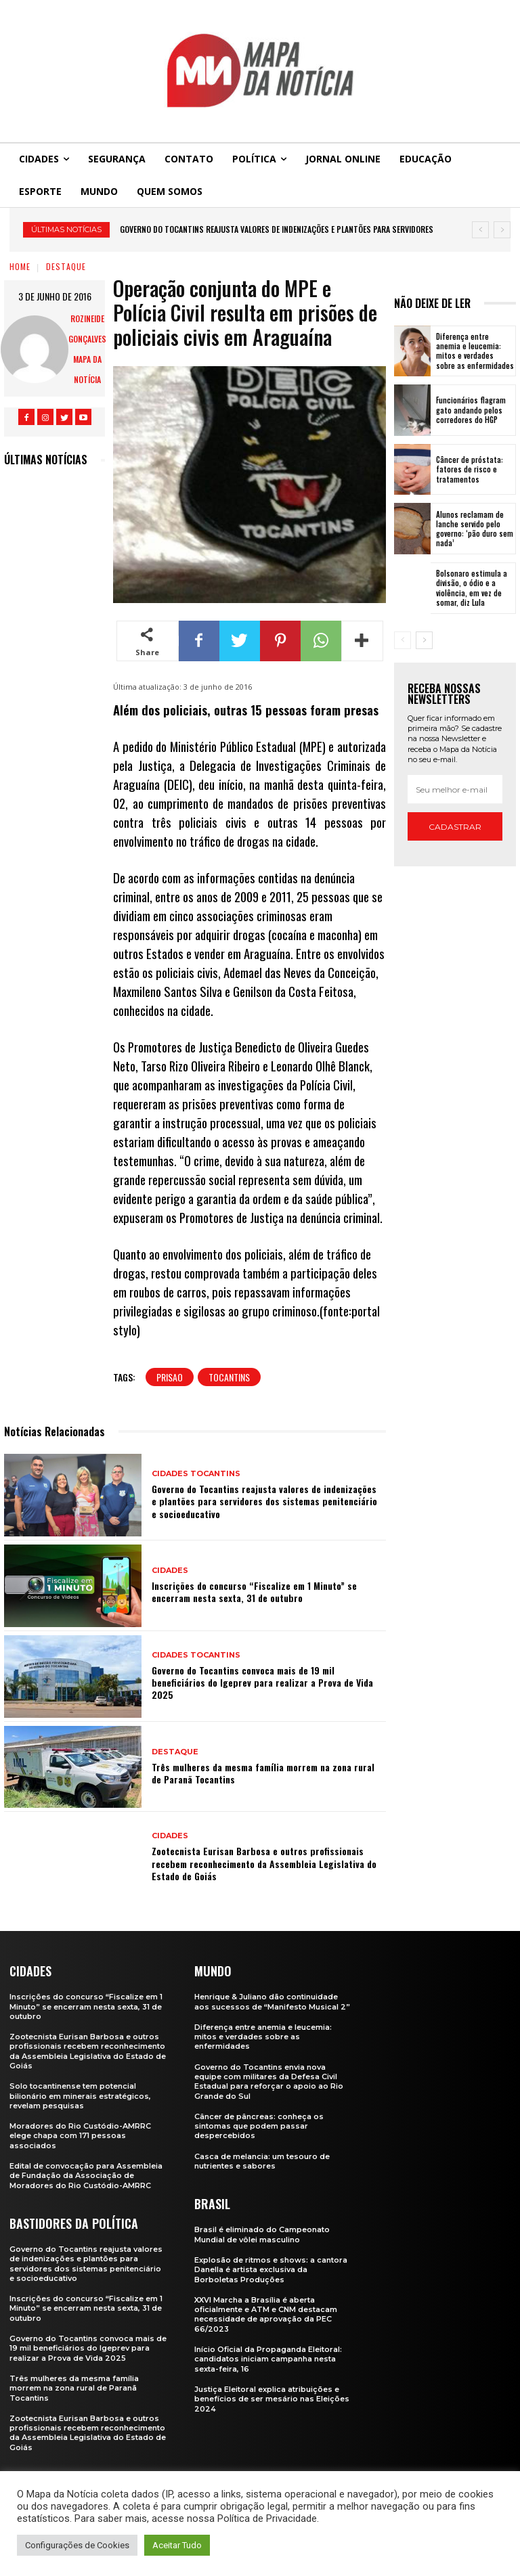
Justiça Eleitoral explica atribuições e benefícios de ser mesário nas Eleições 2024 (271, 2399)
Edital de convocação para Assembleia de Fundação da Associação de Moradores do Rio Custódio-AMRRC (85, 2175)
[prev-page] (402, 640)
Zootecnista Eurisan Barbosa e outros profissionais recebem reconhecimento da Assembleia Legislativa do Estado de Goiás (264, 1863)
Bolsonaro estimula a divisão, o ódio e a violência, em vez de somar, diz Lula (471, 588)
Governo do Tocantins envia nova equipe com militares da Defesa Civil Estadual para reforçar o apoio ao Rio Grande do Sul (268, 2081)
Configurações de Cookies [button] (77, 2545)
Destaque (66, 266)
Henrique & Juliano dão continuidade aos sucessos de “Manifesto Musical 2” (272, 2001)
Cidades (170, 1570)
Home (19, 266)
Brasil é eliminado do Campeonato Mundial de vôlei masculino (262, 2234)
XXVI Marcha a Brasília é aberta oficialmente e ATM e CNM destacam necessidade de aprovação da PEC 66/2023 (265, 2314)
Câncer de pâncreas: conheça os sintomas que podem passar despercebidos (259, 2126)
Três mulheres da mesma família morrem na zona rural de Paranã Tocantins (263, 1773)
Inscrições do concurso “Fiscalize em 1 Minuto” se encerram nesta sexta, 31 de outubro (254, 1591)
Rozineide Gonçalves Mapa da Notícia (87, 349)
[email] (455, 789)
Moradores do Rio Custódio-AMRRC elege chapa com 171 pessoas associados (80, 2135)
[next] (502, 229)
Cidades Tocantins (196, 1474)
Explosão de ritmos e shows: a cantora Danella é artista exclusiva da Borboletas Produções (270, 2269)
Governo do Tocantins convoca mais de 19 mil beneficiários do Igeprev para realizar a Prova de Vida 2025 (262, 1682)
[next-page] (424, 640)
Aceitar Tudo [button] (177, 2545)
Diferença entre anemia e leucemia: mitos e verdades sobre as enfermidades (475, 351)
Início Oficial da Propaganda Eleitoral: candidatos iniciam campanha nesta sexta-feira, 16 (268, 2359)
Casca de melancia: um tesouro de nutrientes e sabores (262, 2161)
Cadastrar (455, 827)
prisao (169, 1377)
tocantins (229, 1377)
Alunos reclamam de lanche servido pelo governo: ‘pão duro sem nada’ (474, 529)
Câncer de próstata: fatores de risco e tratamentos (469, 469)
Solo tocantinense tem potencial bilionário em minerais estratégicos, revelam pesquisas (80, 2095)
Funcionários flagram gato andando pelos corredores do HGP (471, 410)
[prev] (480, 229)
